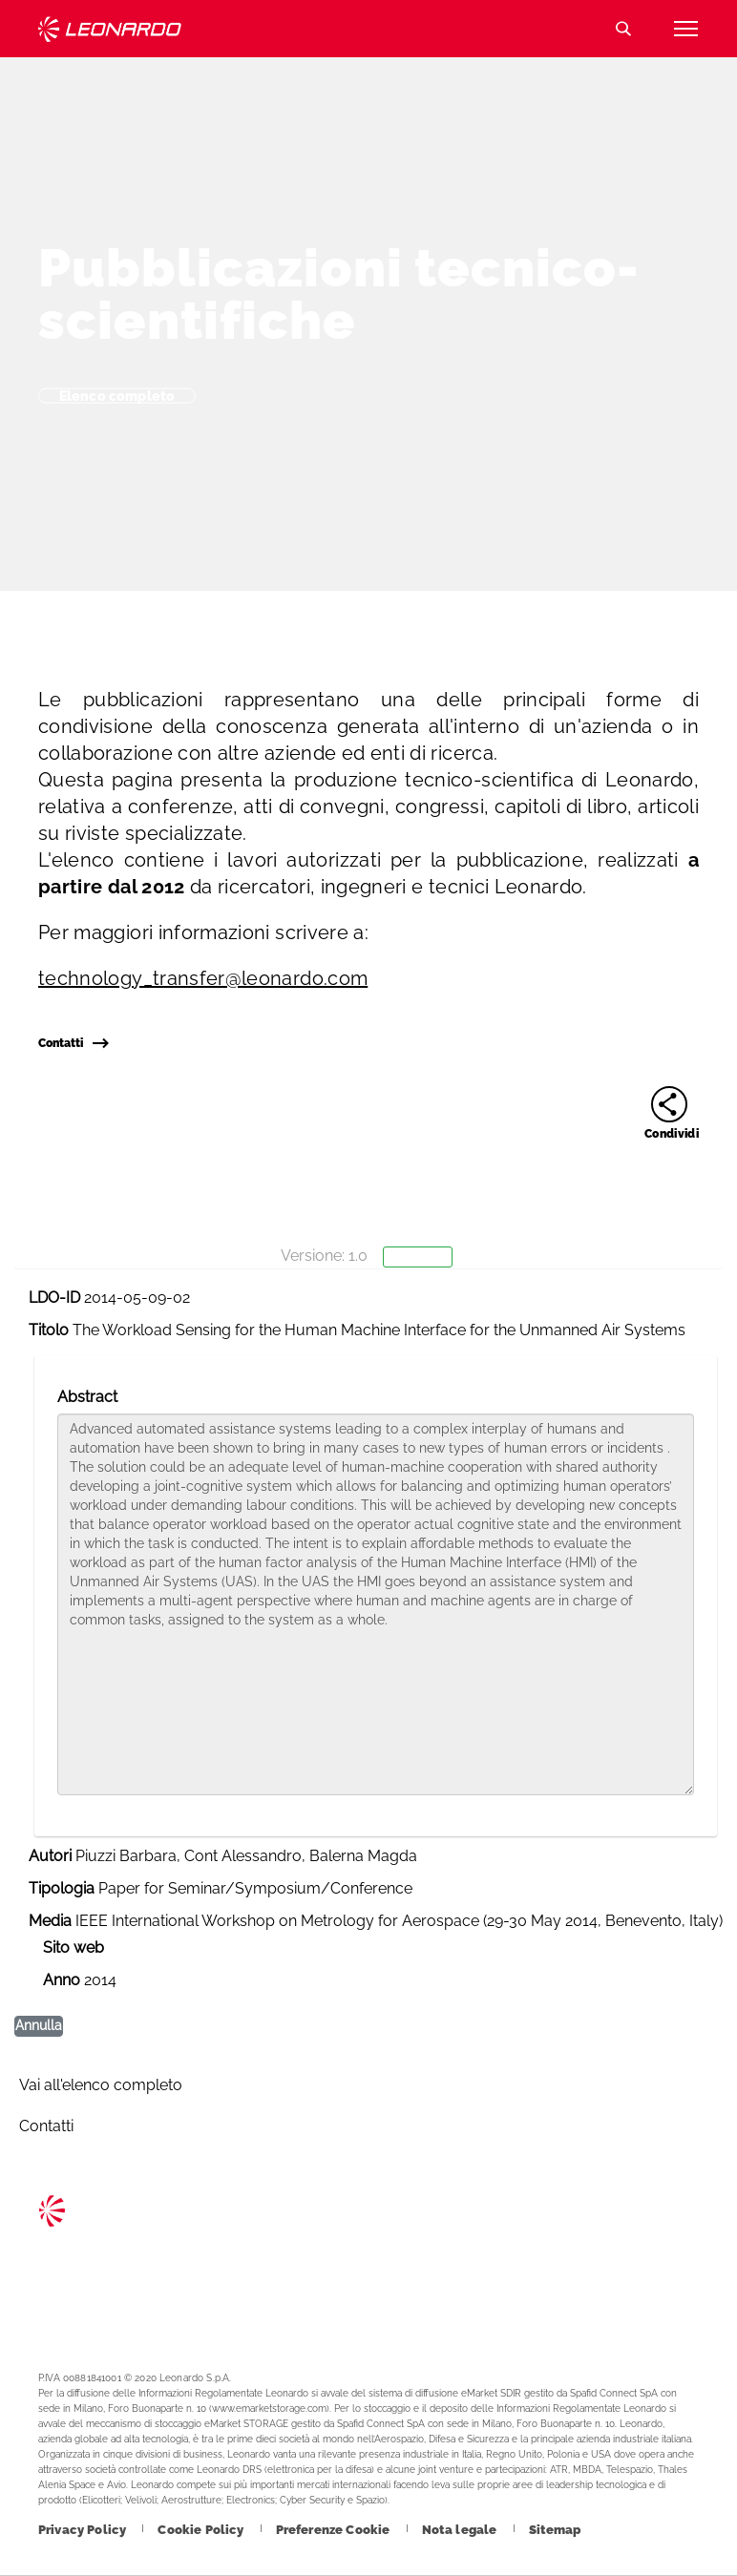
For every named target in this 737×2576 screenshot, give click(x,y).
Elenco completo (117, 395)
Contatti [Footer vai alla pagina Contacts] (46, 2126)
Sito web (73, 1947)
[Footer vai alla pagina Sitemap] (555, 2530)
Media (50, 1921)
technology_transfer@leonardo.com (203, 978)
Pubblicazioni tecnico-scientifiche (339, 294)
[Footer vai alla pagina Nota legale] (461, 2530)
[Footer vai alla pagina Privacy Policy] (83, 2530)
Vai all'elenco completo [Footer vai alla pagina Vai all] (100, 2085)
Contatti (73, 1043)
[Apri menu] (685, 28)
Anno (61, 1980)
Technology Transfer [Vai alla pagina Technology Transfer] (109, 29)
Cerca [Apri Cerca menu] (623, 28)
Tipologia (62, 1888)
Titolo (49, 1330)
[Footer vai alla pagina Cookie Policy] (202, 2530)
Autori (50, 1856)
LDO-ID (54, 1297)
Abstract (87, 1397)
